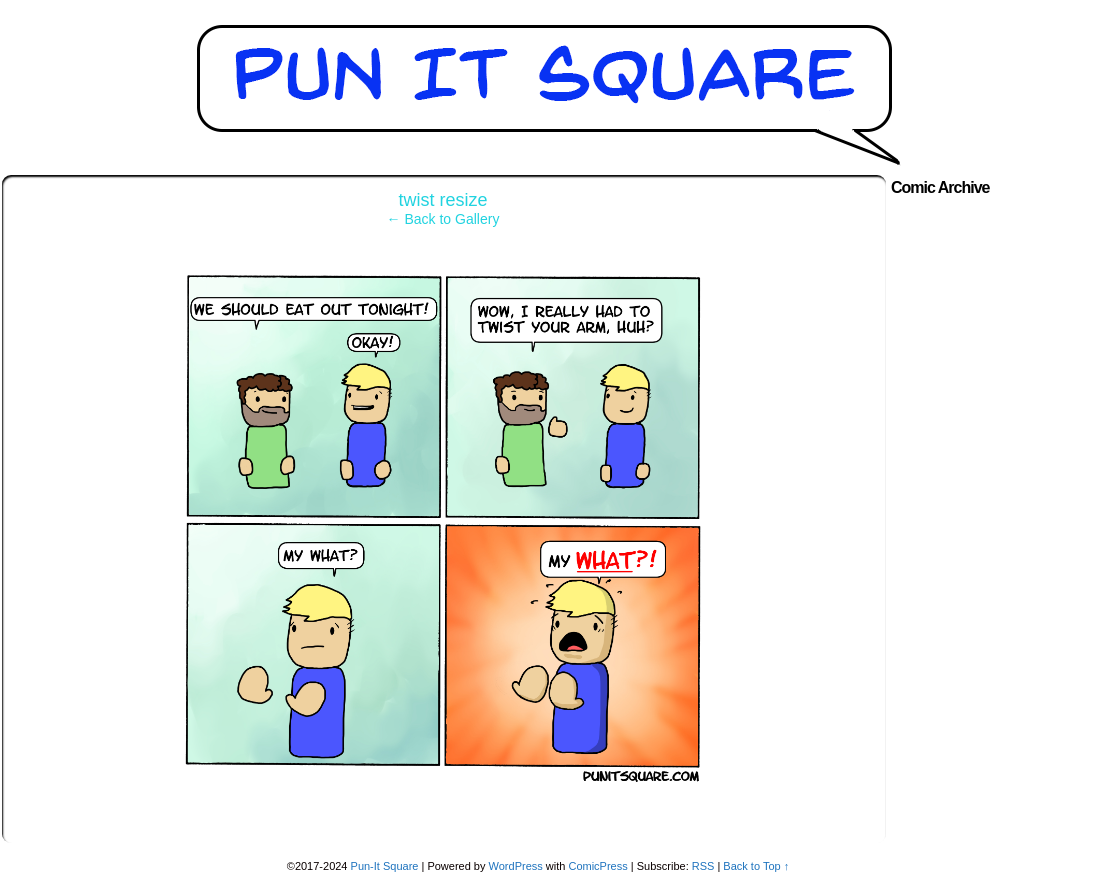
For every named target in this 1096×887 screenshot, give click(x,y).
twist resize (442, 200)
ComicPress (597, 866)
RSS (703, 866)
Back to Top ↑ (756, 866)
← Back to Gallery (443, 219)
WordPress (516, 866)
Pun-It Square (385, 866)
